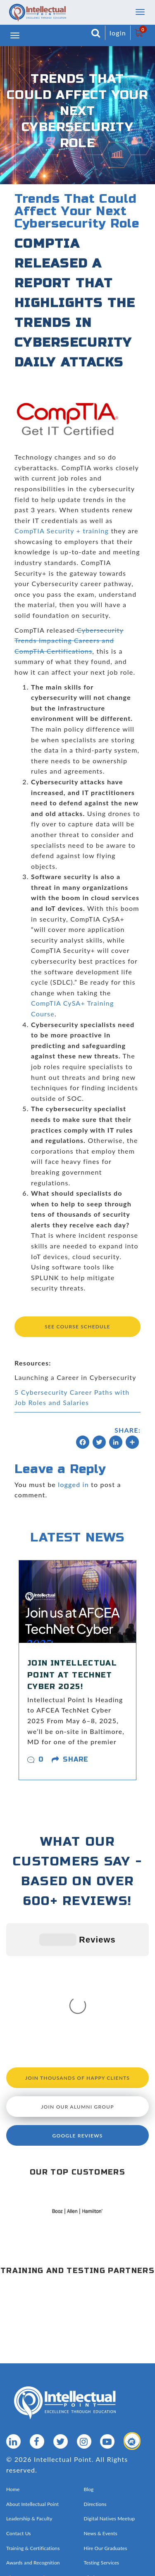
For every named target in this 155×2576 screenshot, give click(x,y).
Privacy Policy (117, 2468)
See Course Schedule (77, 1326)
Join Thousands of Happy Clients (77, 1954)
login (118, 33)
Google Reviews (77, 2012)
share (75, 1759)
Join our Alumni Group (77, 1983)
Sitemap (86, 2468)
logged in (73, 1484)
